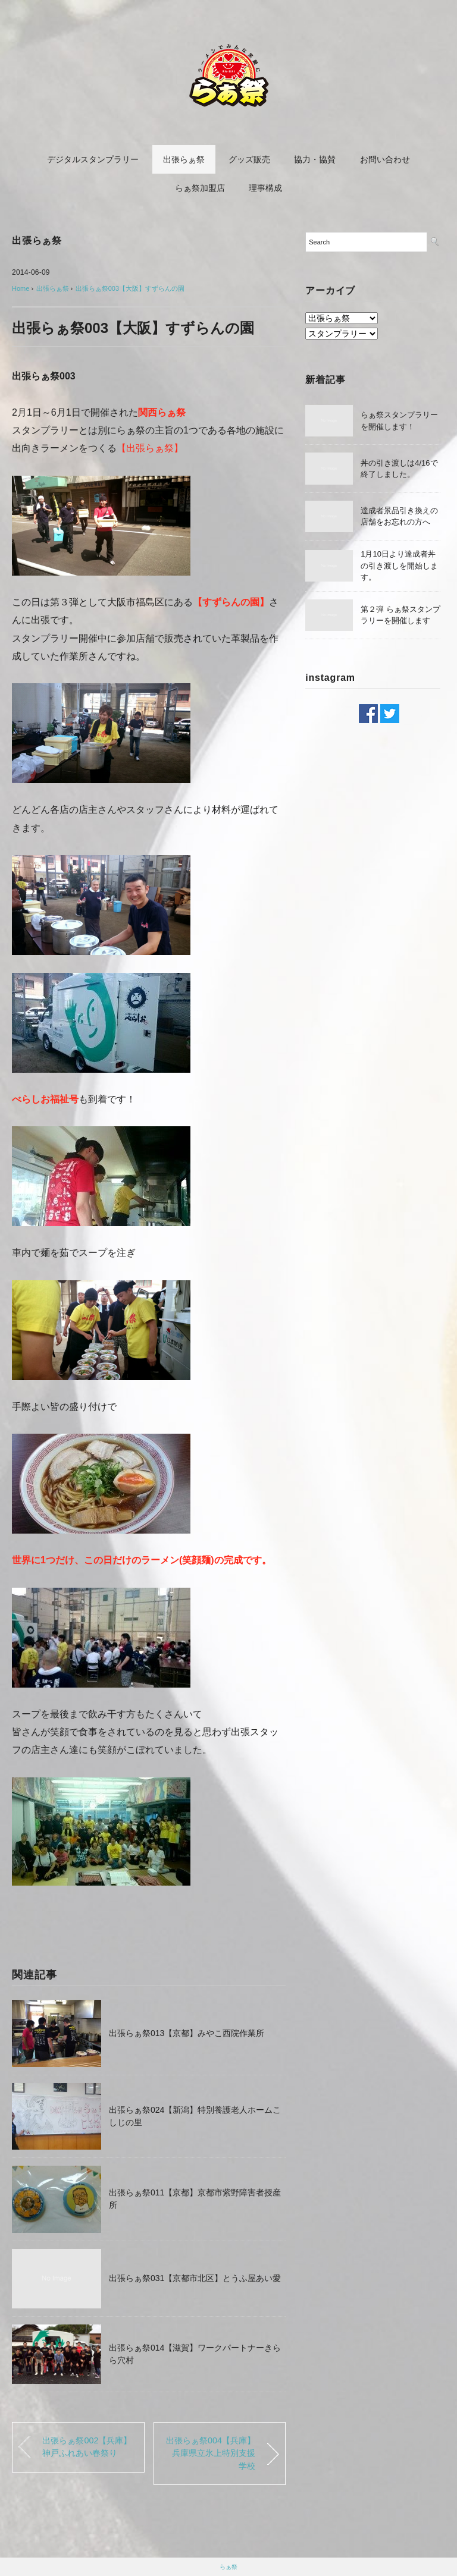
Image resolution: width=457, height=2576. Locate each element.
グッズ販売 (249, 159)
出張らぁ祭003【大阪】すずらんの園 (130, 288)
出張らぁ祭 (184, 159)
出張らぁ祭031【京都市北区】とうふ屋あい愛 (195, 2278)
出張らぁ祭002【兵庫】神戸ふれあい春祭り (87, 2447)
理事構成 (265, 188)
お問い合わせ (385, 159)
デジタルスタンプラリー (93, 159)
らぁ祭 (228, 2567)
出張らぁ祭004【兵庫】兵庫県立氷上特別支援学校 (210, 2453)
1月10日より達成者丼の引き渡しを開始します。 (399, 565)
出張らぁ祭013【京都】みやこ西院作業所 (186, 2033)
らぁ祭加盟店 (200, 188)
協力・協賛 (315, 159)
